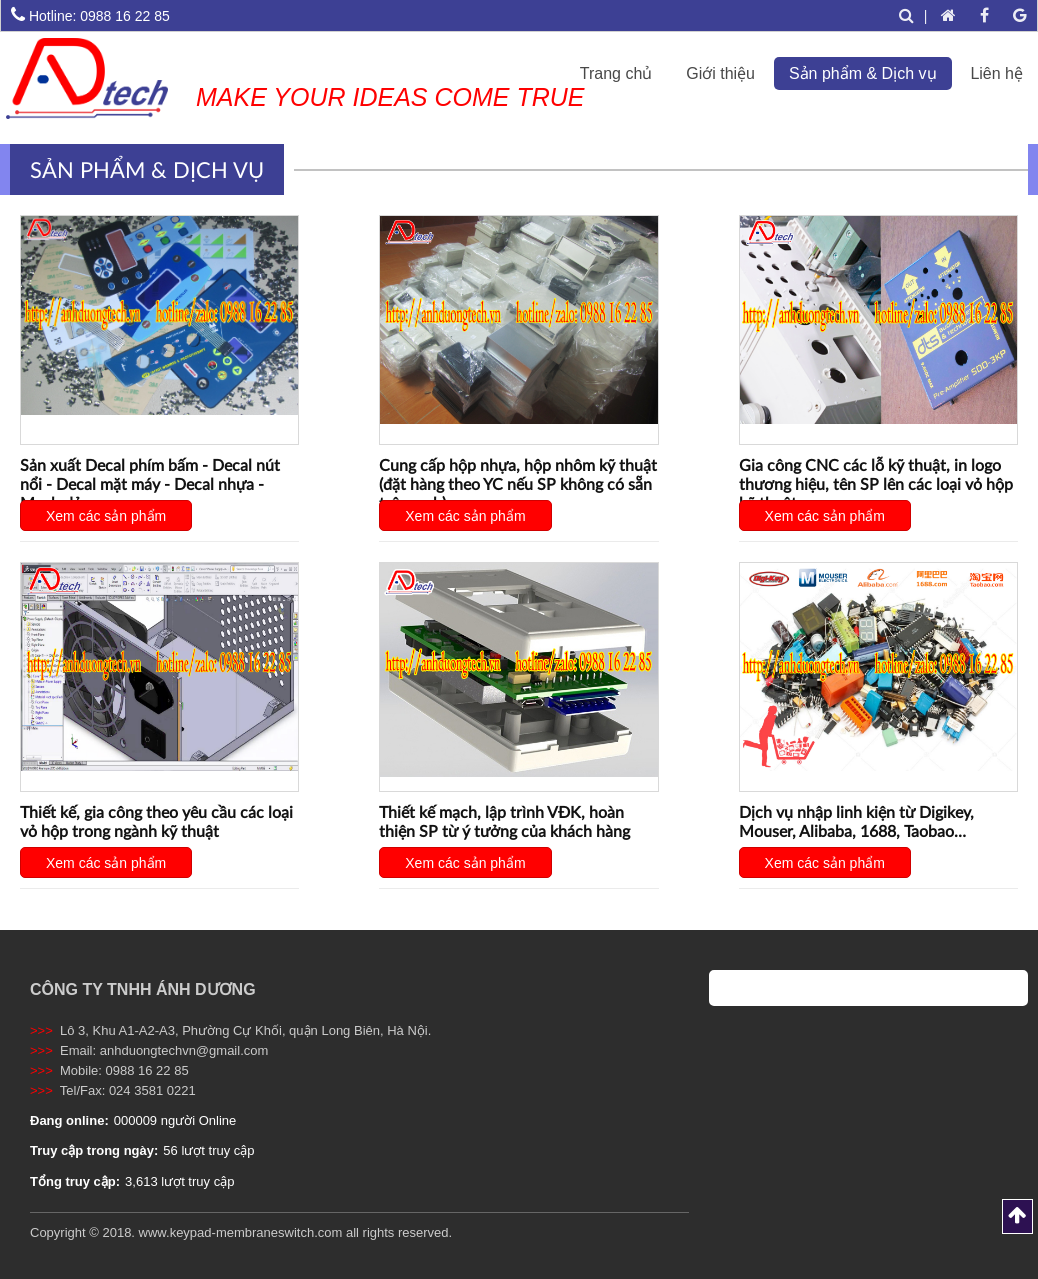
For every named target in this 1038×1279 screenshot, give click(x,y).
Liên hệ (996, 73)
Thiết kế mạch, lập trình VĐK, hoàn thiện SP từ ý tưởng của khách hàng (504, 821)
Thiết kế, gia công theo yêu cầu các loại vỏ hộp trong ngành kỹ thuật (156, 821)
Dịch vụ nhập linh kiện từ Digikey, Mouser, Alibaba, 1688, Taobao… (856, 821)
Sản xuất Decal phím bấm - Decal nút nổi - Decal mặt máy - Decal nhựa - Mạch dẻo (150, 483)
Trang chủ (616, 73)
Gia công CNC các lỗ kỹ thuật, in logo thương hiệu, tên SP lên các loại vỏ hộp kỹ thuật (876, 483)
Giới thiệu (720, 73)
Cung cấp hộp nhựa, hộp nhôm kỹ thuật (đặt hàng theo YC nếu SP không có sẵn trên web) (518, 483)
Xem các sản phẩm (106, 516)
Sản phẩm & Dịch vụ (863, 73)
